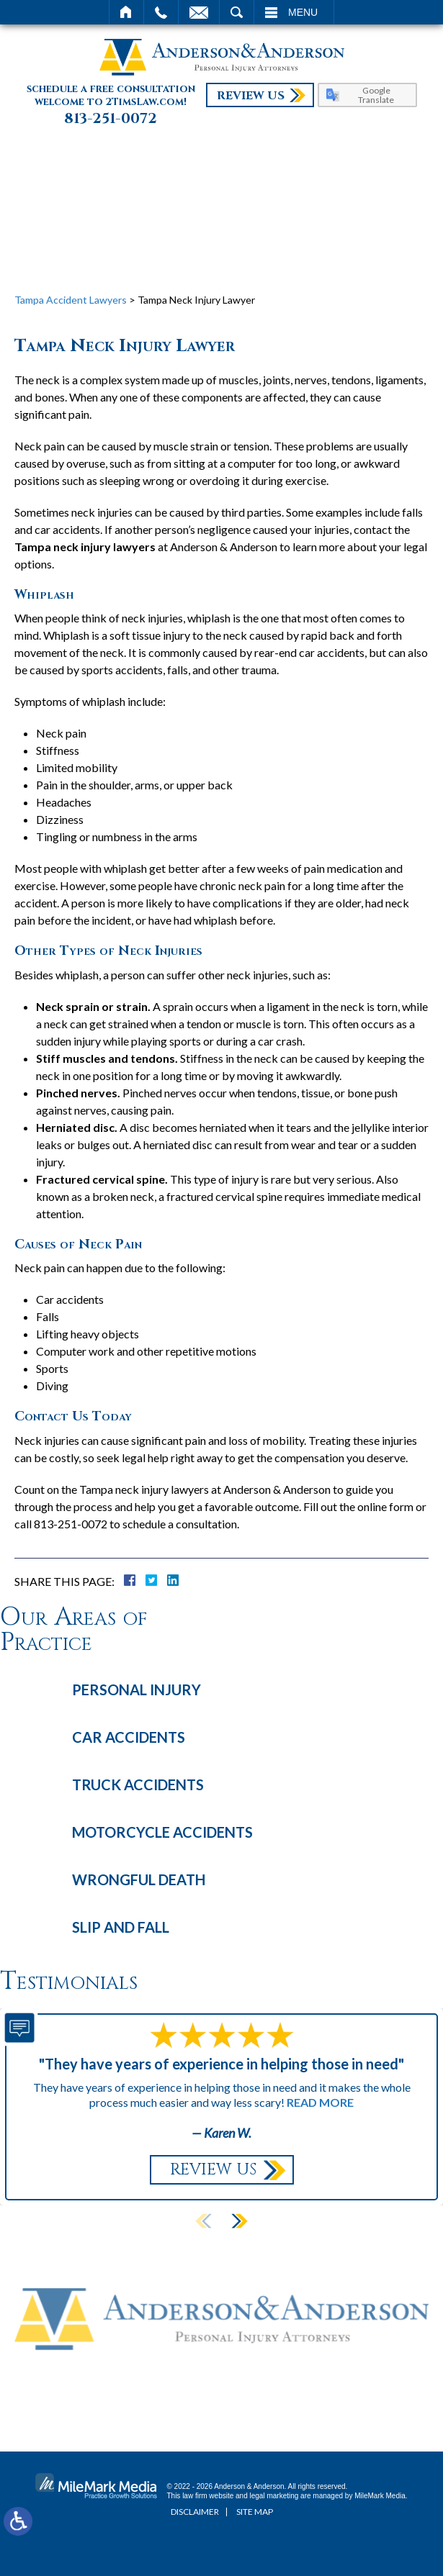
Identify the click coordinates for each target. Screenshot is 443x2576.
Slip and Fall (120, 1927)
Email (199, 12)
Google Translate (376, 95)
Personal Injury (136, 1689)
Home (126, 12)
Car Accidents (128, 1737)
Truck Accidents (138, 1784)
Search (237, 12)
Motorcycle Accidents (162, 1832)
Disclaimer (195, 2511)
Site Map (254, 2511)
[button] (239, 2221)
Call (161, 12)
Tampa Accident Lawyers (70, 300)
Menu (303, 12)
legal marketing (274, 2496)
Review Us (251, 96)
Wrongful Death (138, 1879)
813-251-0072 (110, 118)
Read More (320, 2102)
